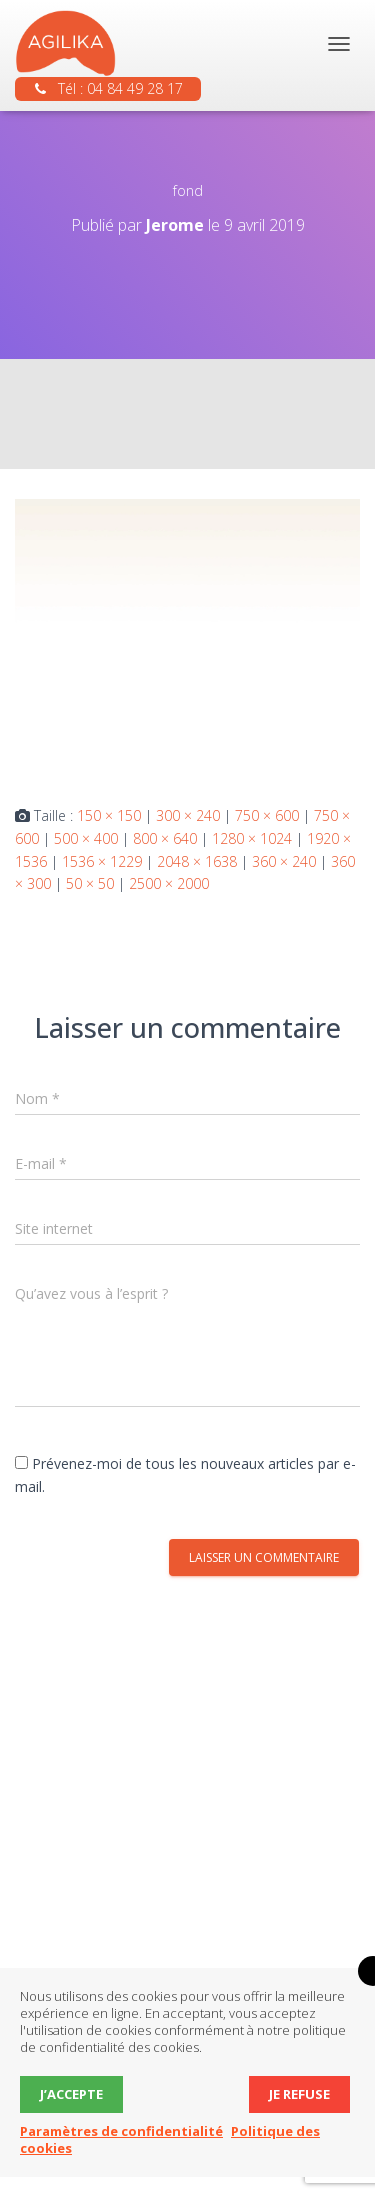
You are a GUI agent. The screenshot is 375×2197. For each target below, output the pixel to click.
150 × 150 (109, 815)
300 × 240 (188, 815)
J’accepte (71, 2094)
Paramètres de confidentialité (121, 2131)
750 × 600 (267, 815)
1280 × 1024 (252, 838)
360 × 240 (284, 861)
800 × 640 (165, 838)
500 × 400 (86, 838)
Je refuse (299, 2094)
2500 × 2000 (169, 883)
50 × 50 (90, 883)
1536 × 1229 (102, 861)
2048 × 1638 (197, 861)
